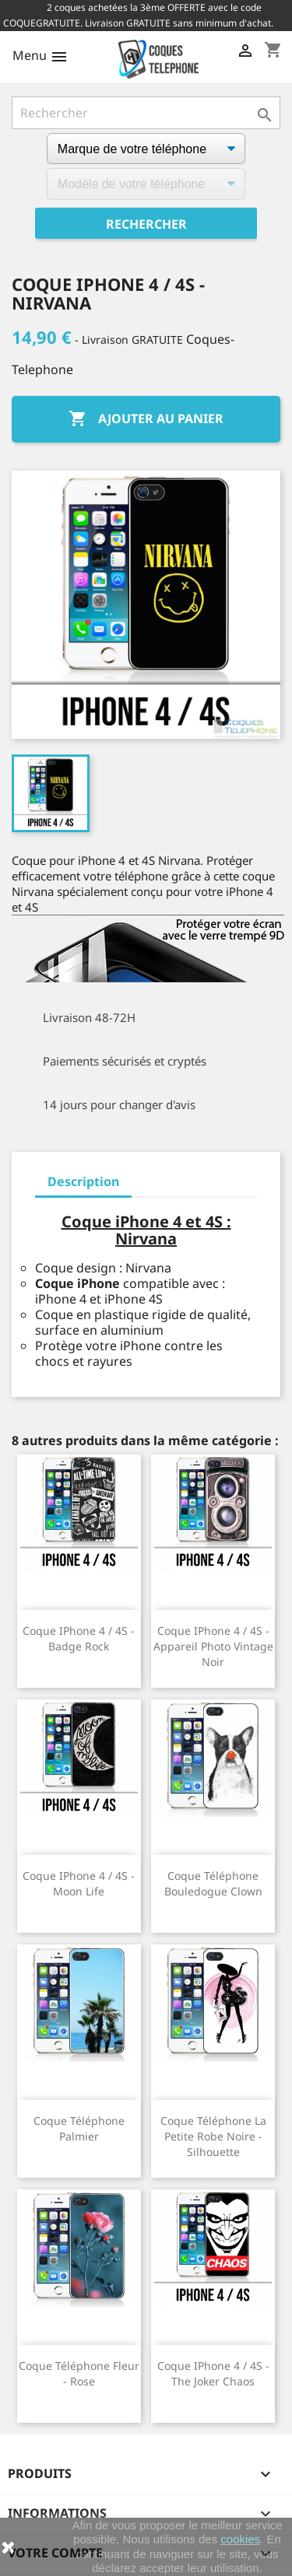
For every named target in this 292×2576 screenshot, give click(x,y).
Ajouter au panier (146, 419)
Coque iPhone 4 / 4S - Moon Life (79, 1883)
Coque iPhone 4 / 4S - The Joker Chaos (213, 2373)
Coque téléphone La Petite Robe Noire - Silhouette (213, 2136)
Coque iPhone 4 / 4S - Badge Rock (79, 1638)
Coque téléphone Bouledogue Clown (213, 1883)
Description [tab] (83, 1181)
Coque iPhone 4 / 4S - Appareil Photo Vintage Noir (213, 1646)
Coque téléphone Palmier (79, 2128)
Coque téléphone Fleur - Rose (79, 2373)
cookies (240, 2539)
